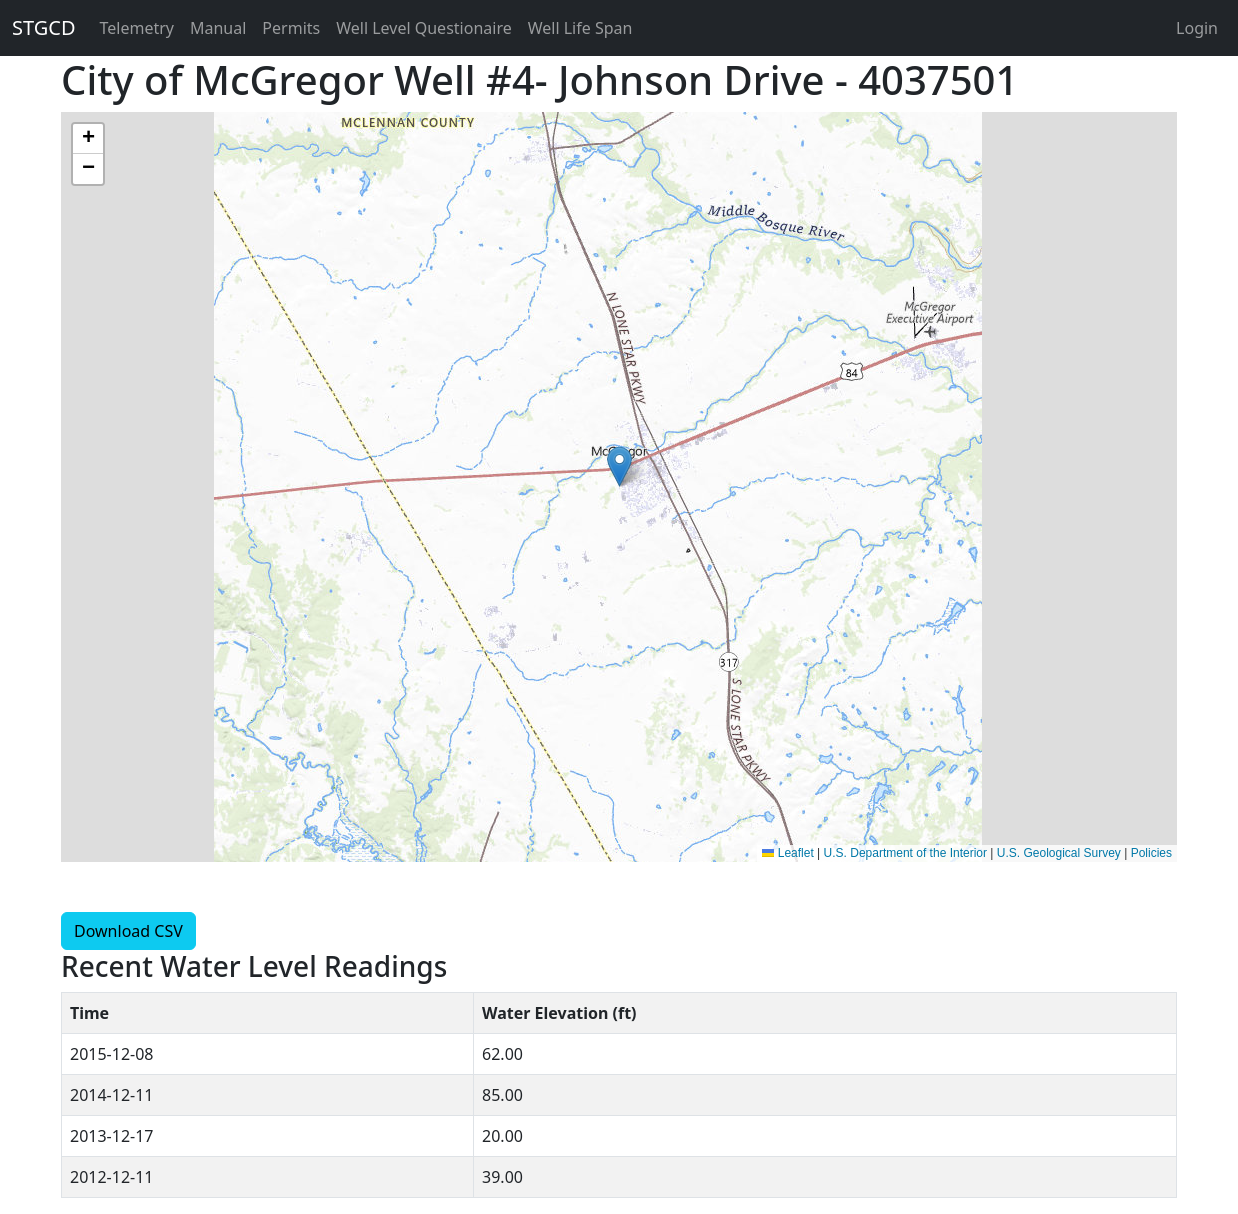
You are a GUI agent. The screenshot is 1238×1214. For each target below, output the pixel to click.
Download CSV (128, 931)
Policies (1151, 853)
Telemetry (137, 28)
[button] (619, 466)
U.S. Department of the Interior (905, 853)
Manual (218, 28)
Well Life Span (580, 28)
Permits (291, 28)
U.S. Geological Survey (1059, 853)
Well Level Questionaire (424, 28)
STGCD (44, 27)
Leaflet (787, 853)
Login (1197, 28)
